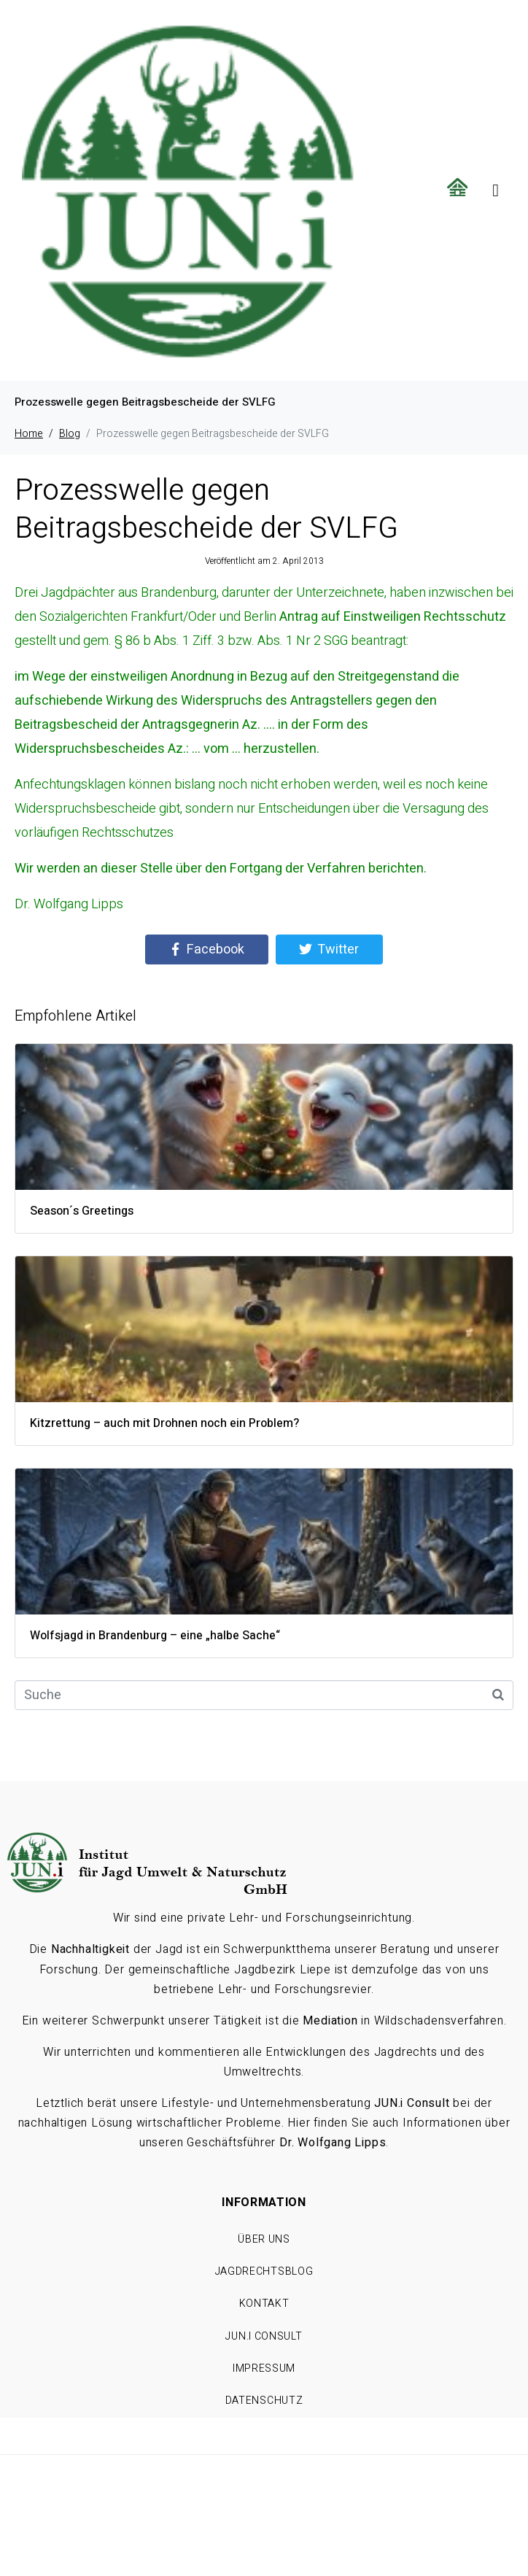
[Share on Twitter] (329, 950)
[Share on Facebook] (206, 950)
